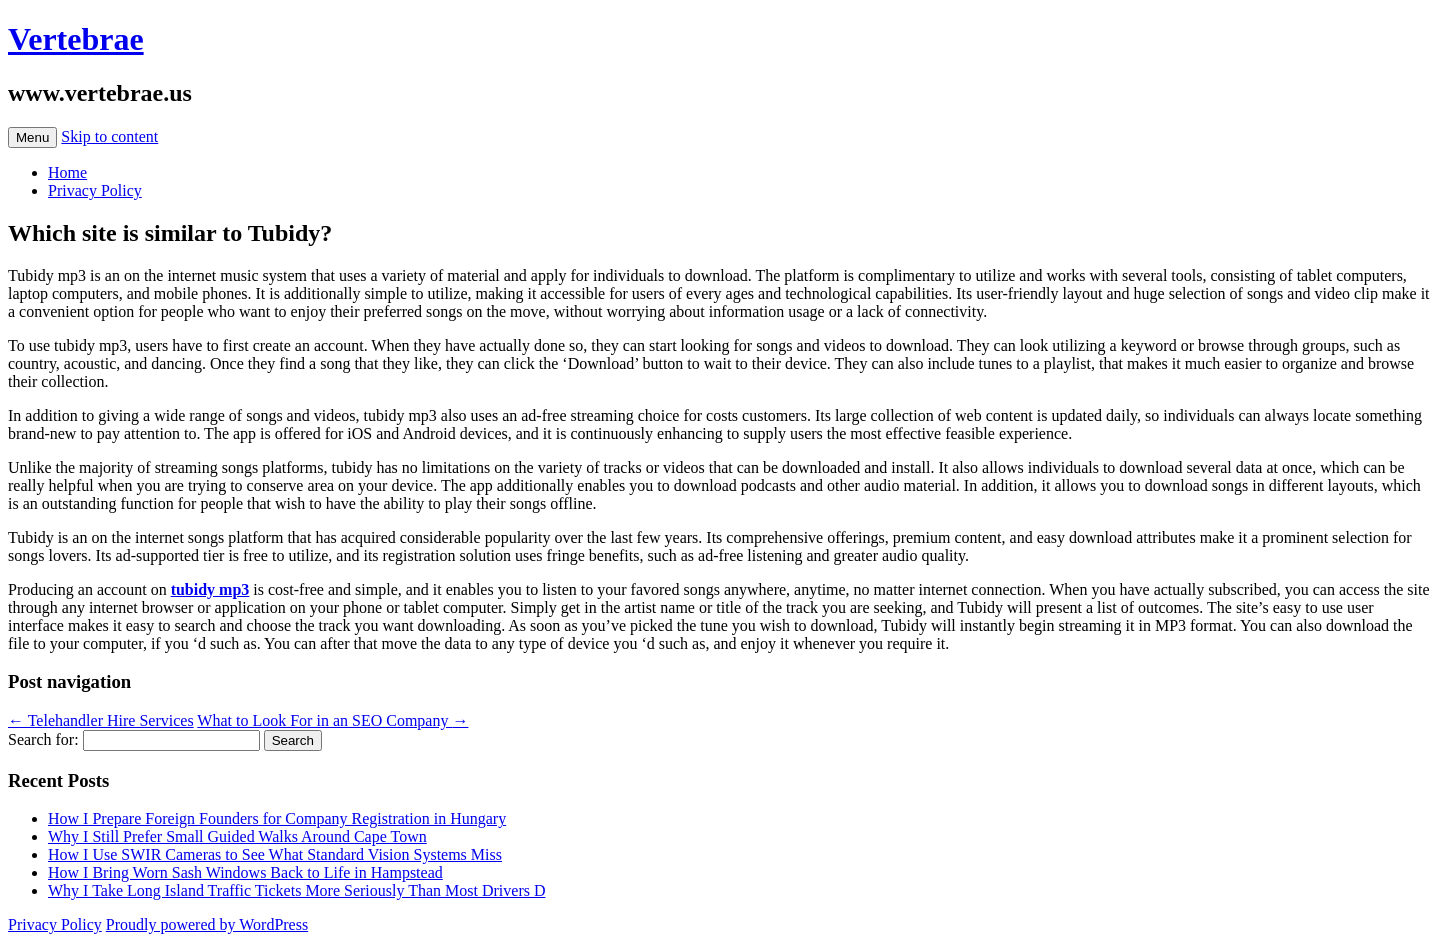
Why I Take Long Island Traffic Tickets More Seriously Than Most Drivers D (297, 890)
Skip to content (109, 136)
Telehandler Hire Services (101, 720)
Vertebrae (76, 39)
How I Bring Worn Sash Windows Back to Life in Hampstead (245, 872)
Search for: (43, 739)
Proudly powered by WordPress (207, 924)
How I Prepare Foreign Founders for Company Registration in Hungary (277, 818)
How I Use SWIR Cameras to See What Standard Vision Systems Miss (275, 854)
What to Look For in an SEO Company (332, 720)
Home (67, 172)
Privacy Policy (95, 190)
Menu (32, 137)
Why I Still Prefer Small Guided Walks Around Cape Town (237, 836)
